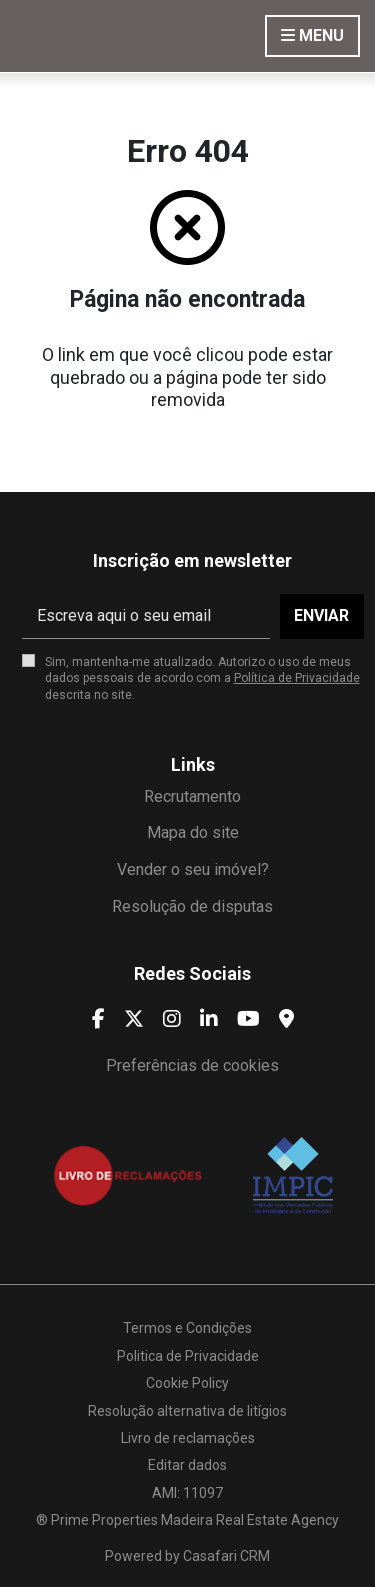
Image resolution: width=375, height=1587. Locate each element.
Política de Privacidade (297, 678)
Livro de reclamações (188, 1438)
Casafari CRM (226, 1556)
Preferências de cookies (192, 1065)
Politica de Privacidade (188, 1356)
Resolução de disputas (192, 906)
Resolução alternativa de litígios (187, 1411)
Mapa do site (193, 832)
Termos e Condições (187, 1328)
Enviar (321, 615)
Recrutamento (192, 796)
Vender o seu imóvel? (193, 869)
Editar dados (187, 1465)
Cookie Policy (187, 1383)
